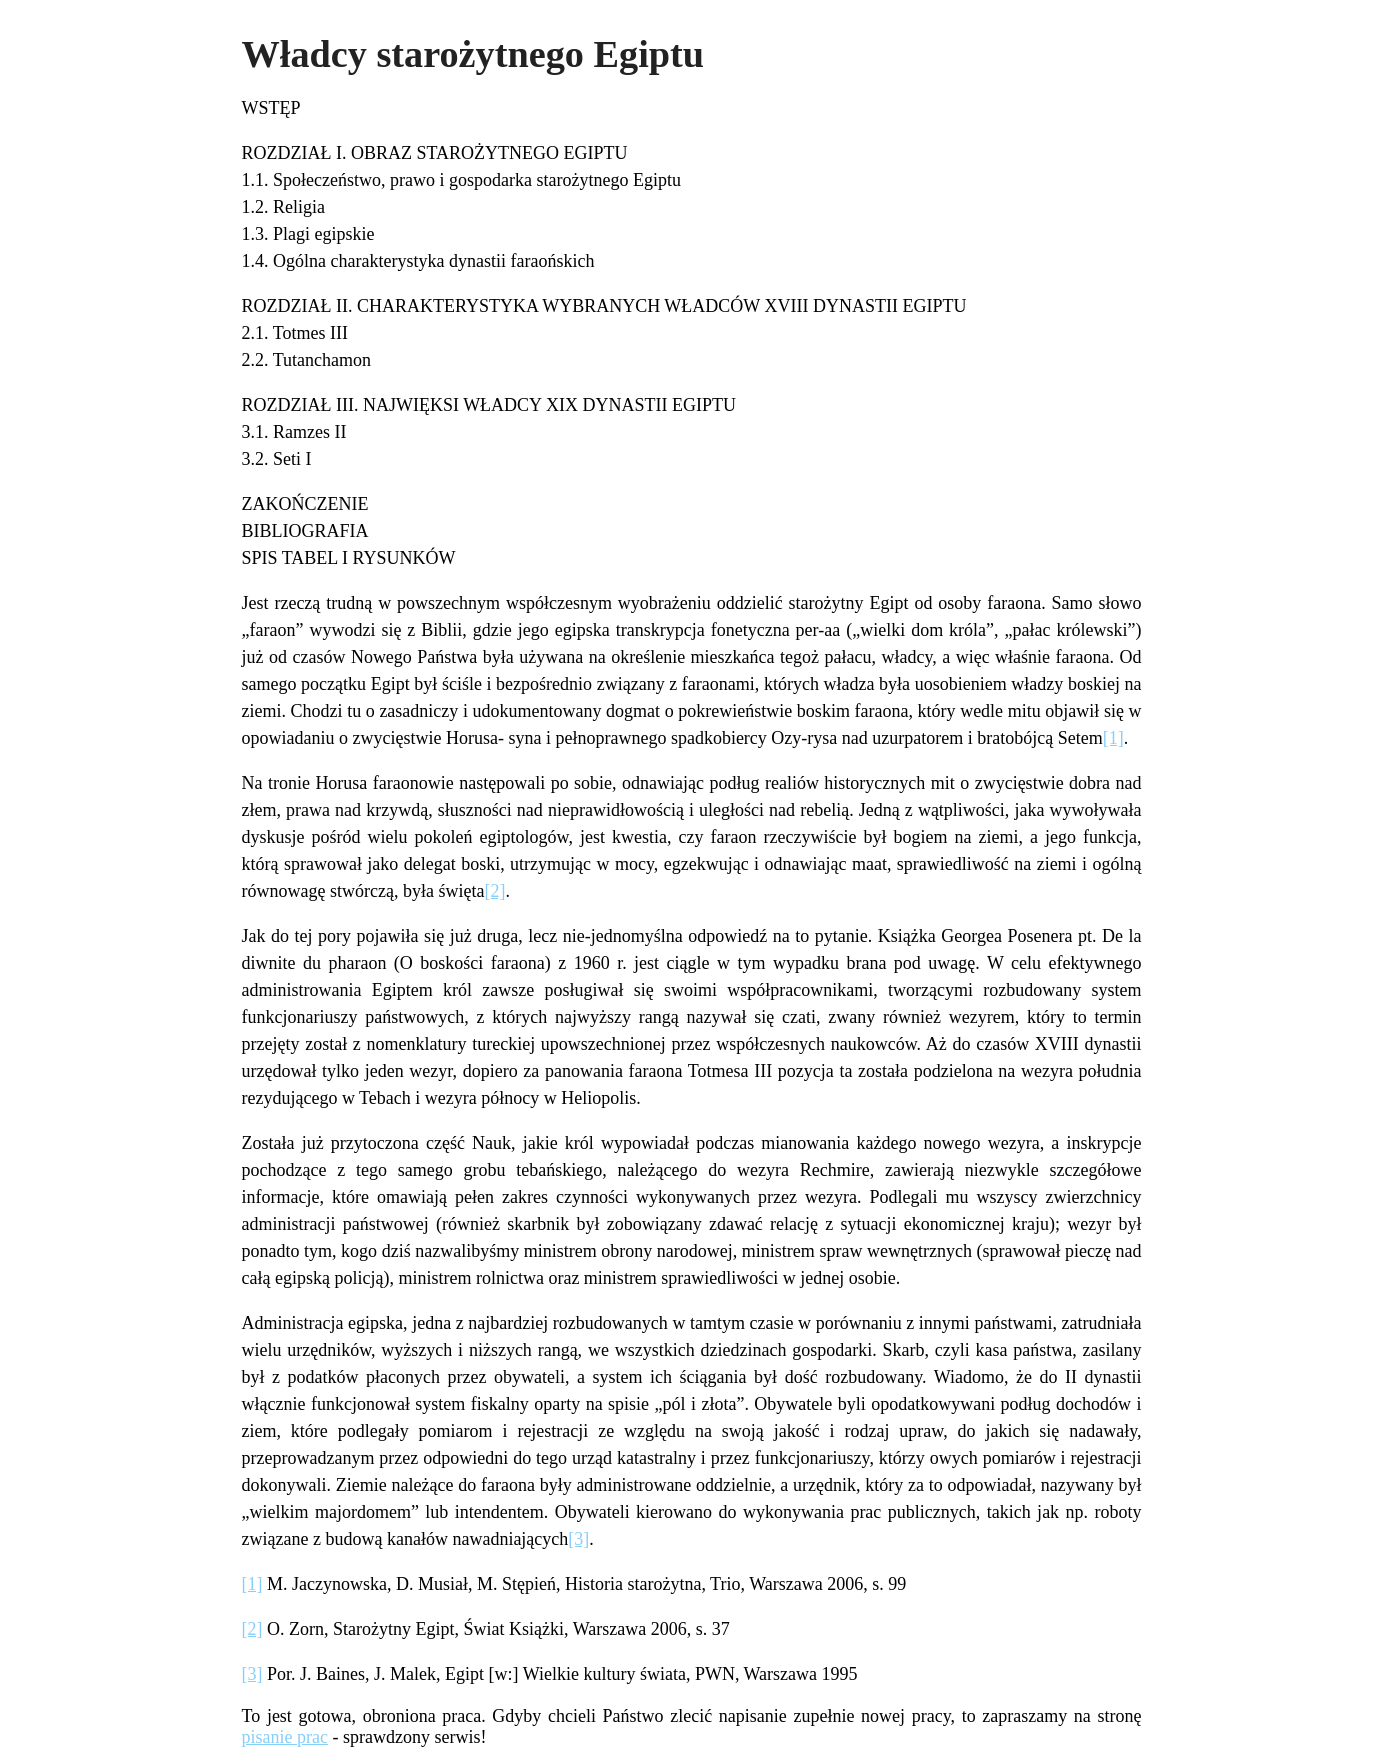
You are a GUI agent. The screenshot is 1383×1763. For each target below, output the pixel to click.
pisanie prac (285, 1737)
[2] (494, 891)
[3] (578, 1539)
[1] (1113, 738)
